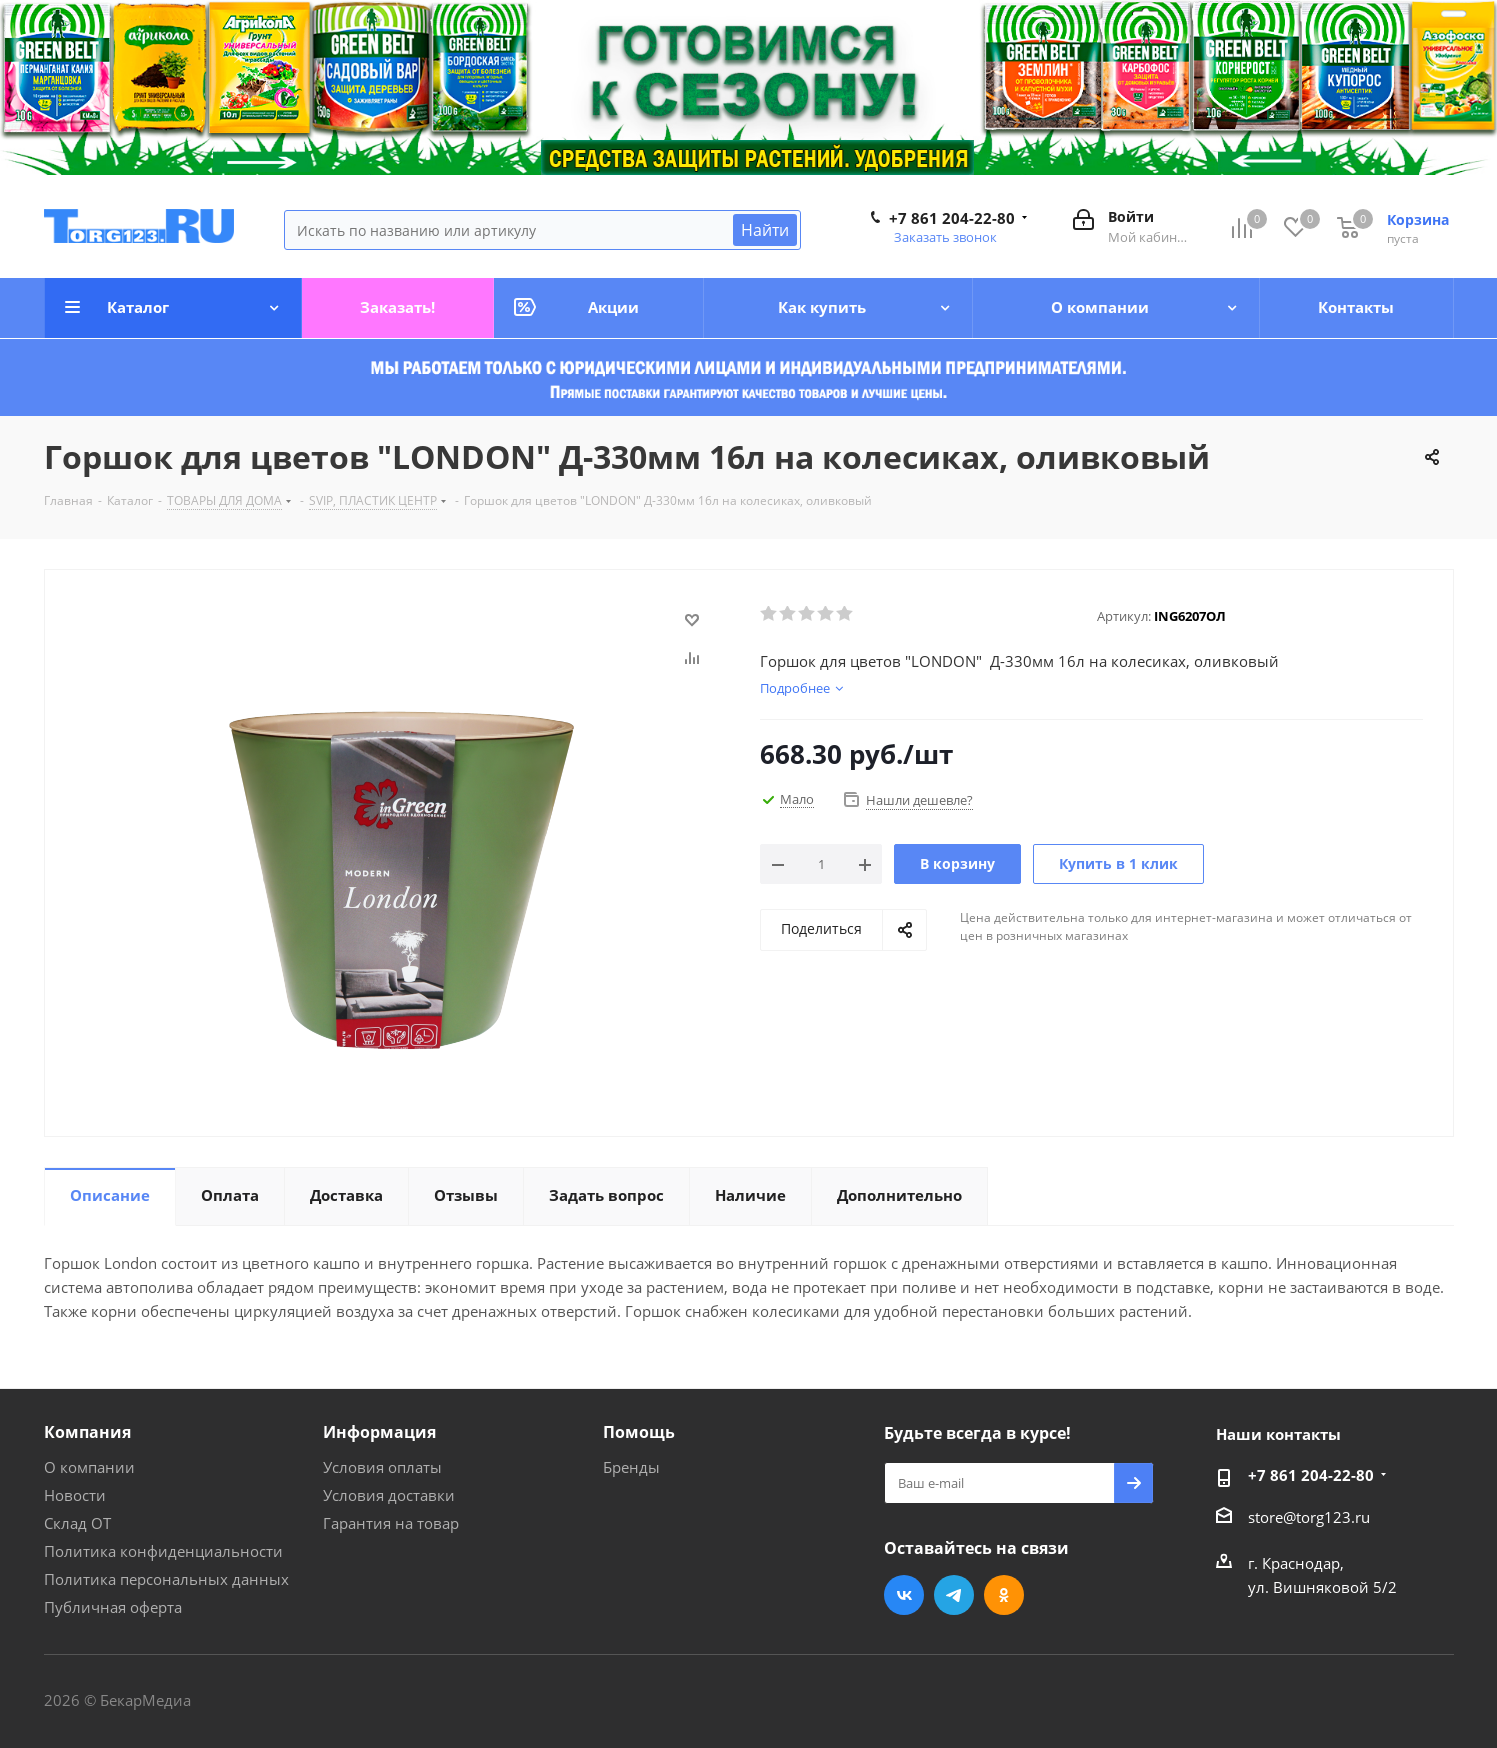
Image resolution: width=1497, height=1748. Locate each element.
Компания (87, 1432)
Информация (379, 1432)
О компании (89, 1467)
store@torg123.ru (1309, 1517)
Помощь (639, 1432)
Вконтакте (904, 1595)
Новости (75, 1495)
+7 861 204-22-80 (952, 218)
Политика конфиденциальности (163, 1551)
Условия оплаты (382, 1467)
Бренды (631, 1467)
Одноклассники (1004, 1595)
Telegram (954, 1595)
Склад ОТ (77, 1523)
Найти (765, 230)
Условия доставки (389, 1495)
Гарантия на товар (391, 1523)
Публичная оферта (113, 1607)
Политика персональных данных (166, 1579)
